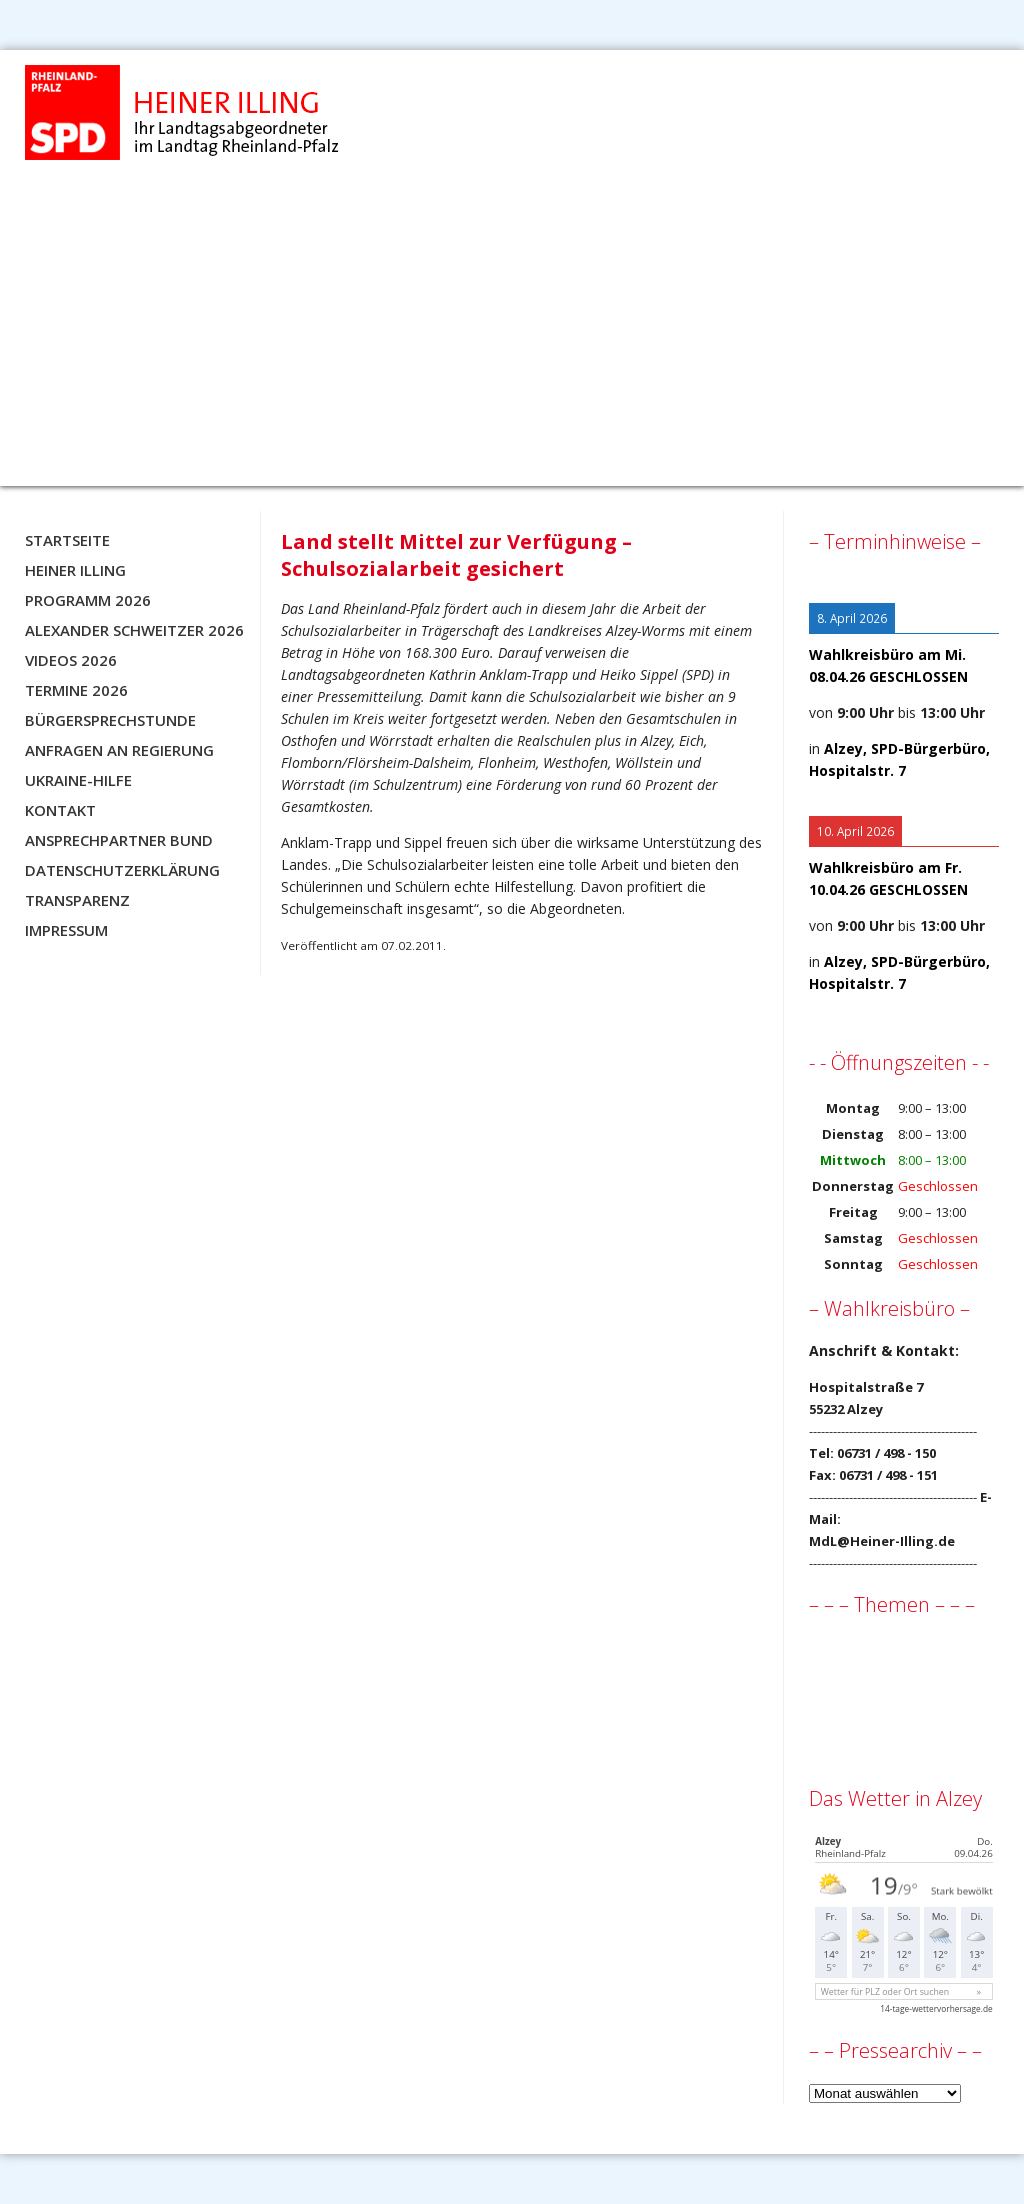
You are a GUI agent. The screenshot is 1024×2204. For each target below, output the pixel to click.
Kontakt (60, 810)
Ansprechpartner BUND (119, 840)
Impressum (66, 930)
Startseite (67, 540)
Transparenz (77, 900)
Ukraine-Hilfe (78, 780)
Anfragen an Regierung (119, 750)
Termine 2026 (76, 690)
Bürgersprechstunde (110, 720)
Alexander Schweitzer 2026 (134, 630)
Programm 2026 (88, 600)
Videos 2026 (71, 660)
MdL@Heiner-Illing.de (882, 1541)
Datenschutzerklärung (122, 870)
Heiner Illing (75, 570)
